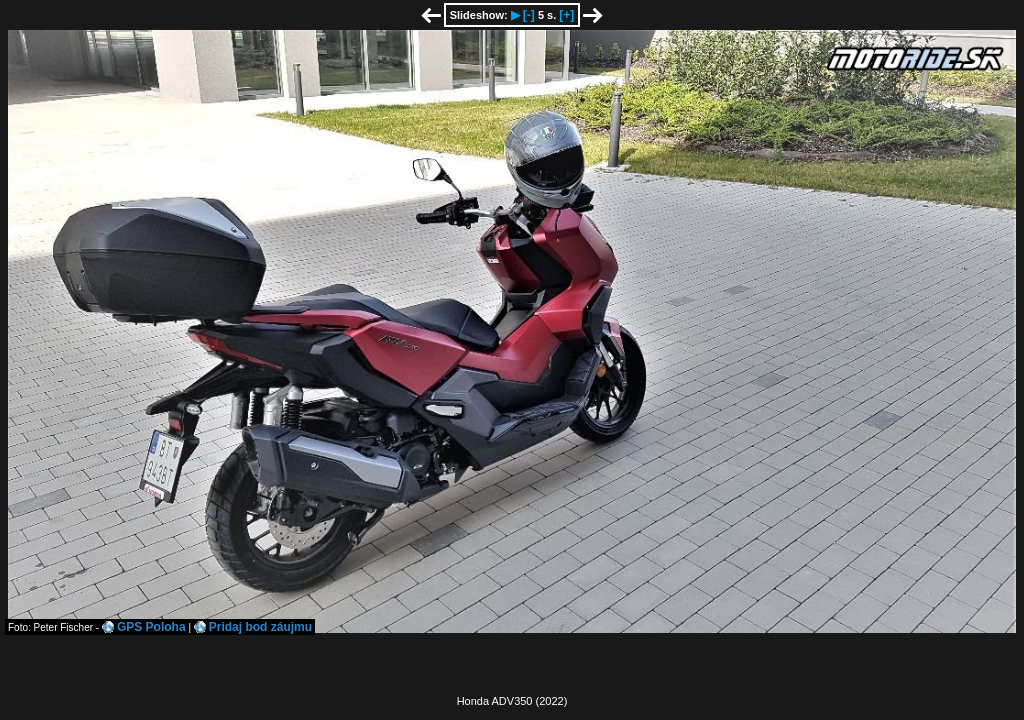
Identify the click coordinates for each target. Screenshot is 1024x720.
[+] (566, 15)
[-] (529, 15)
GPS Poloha (151, 627)
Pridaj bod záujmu (260, 627)
